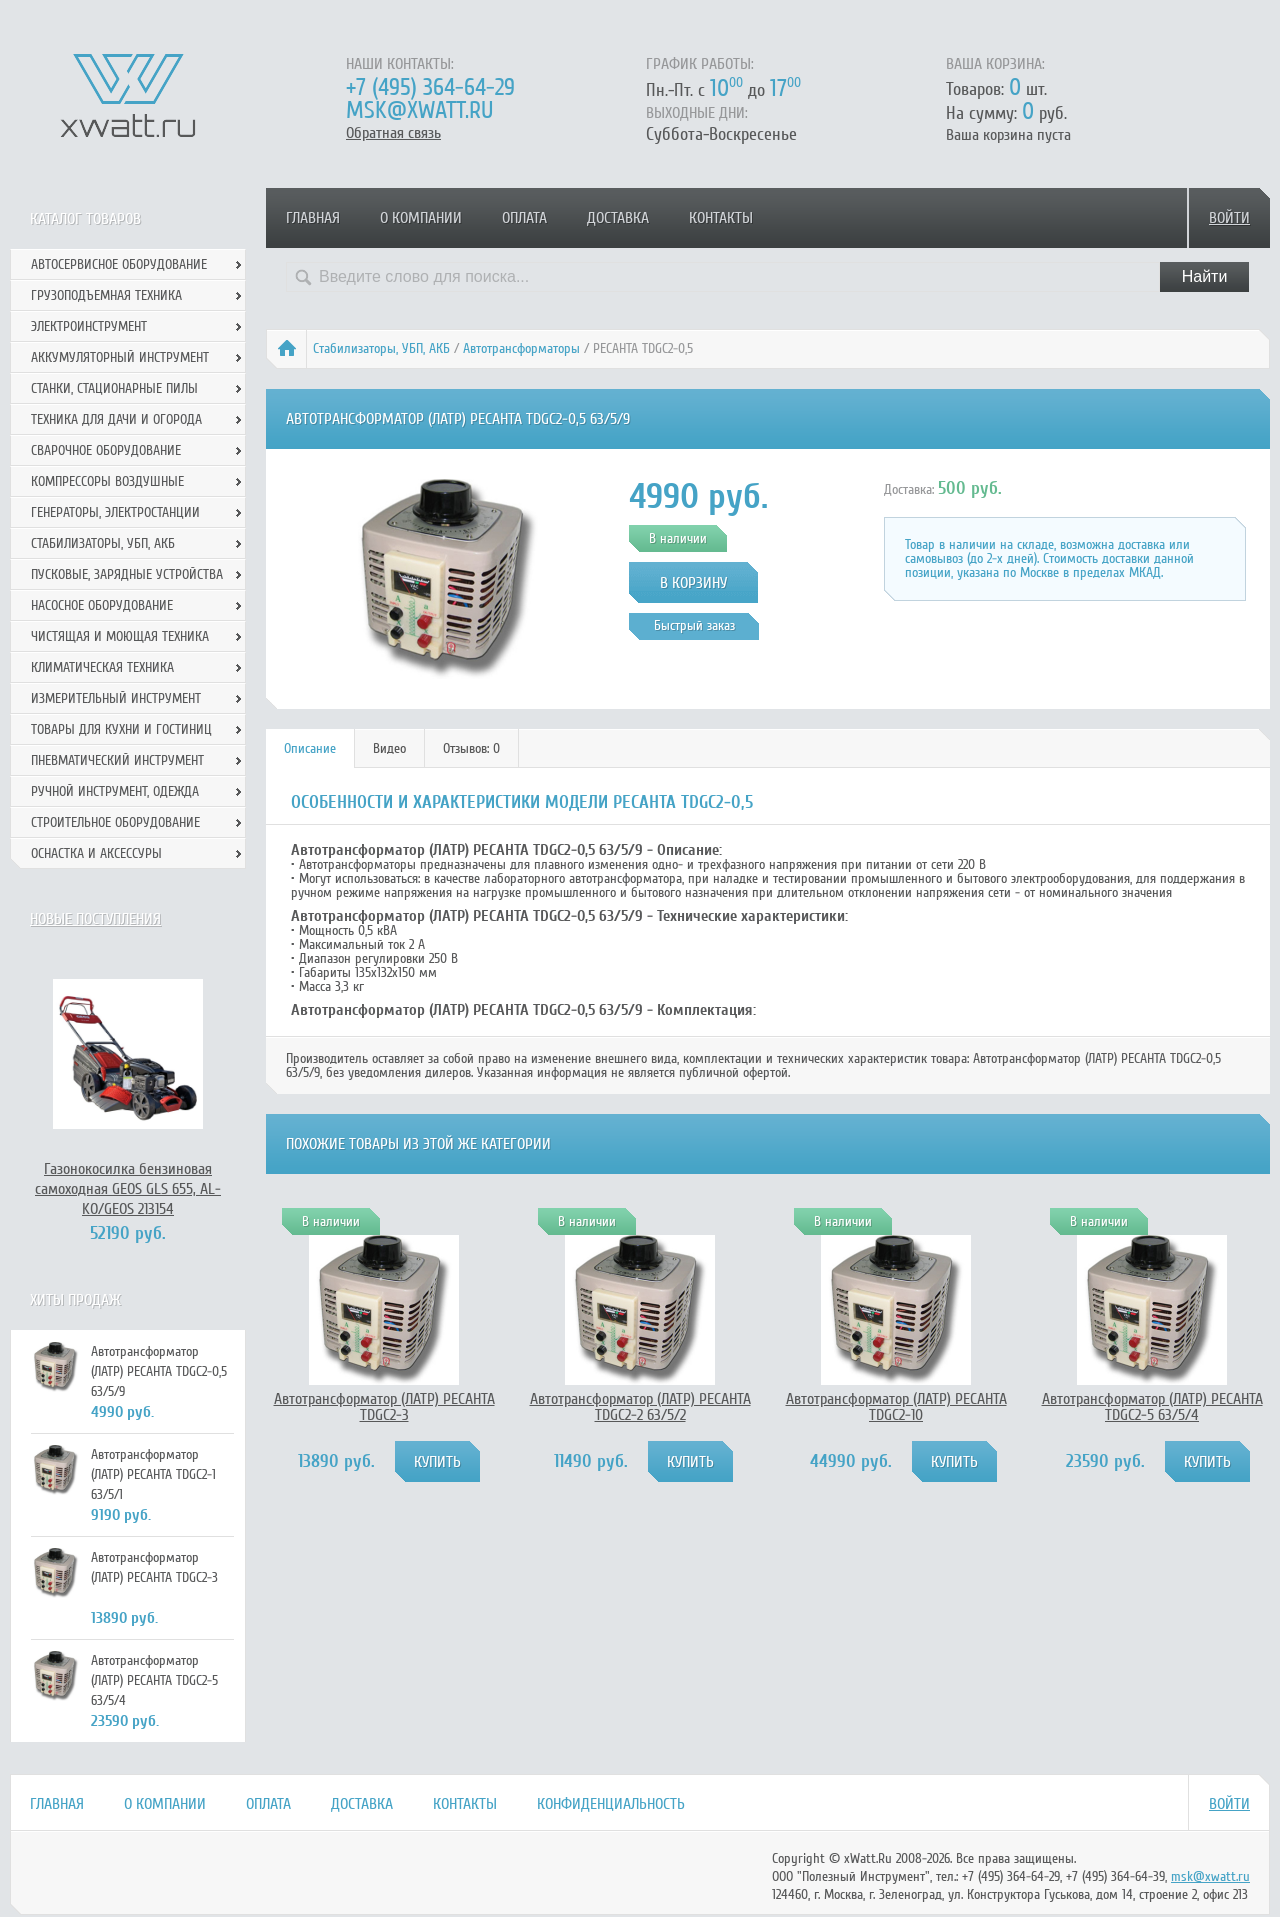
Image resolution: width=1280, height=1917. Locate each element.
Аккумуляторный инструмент (120, 357)
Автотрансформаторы (521, 348)
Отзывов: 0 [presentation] (471, 748)
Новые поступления (95, 919)
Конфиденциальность (611, 1804)
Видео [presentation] (389, 748)
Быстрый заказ (694, 625)
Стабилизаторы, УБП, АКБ (381, 348)
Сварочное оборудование (106, 450)
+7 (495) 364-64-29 (430, 87)
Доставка (618, 218)
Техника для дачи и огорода (116, 419)
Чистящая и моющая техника (120, 636)
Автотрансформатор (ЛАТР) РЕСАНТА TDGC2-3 (384, 1407)
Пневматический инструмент (117, 760)
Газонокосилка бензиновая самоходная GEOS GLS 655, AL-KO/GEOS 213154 (128, 1189)
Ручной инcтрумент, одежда (115, 791)
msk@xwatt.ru (419, 110)
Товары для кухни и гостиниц (121, 729)
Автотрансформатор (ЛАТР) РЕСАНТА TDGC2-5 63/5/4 (1152, 1407)
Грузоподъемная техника (106, 295)
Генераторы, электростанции (115, 512)
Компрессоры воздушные (107, 481)
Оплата (524, 218)
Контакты (721, 218)
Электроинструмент (89, 326)
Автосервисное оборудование (119, 264)
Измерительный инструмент (116, 698)
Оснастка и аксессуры (96, 853)
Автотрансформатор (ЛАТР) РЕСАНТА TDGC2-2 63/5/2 (640, 1407)
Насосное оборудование (102, 605)
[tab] (310, 748)
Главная (313, 218)
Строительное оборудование (115, 822)
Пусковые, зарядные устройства (127, 574)
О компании (421, 218)
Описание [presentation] (310, 748)
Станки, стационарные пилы (114, 388)
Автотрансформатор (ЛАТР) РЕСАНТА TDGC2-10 (896, 1407)
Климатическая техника (102, 667)
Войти (1229, 218)
